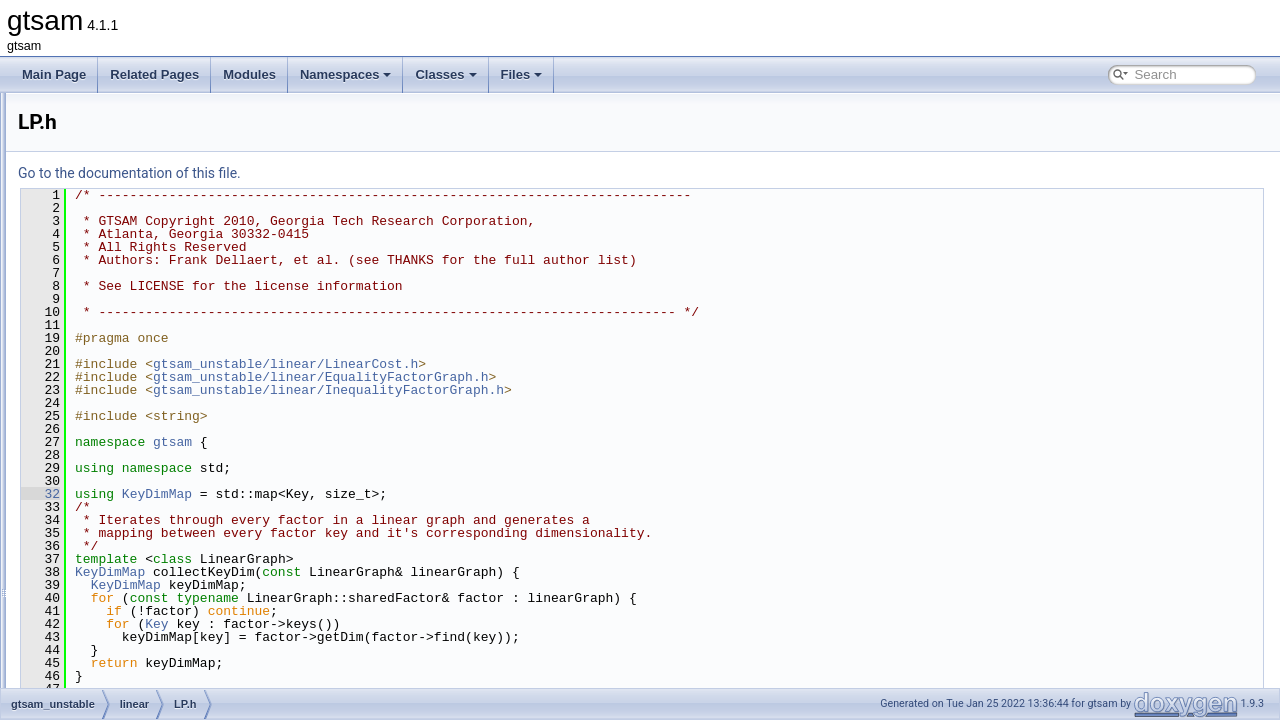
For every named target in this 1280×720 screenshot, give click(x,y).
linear (96, 192)
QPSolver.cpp (134, 544)
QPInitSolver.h (136, 522)
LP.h (109, 412)
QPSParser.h (133, 588)
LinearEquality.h (140, 368)
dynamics (107, 170)
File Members (86, 676)
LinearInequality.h (145, 390)
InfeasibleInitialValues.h (160, 302)
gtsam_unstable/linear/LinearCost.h (535, 364)
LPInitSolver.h (135, 434)
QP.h (111, 500)
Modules (249, 74)
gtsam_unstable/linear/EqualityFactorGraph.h (570, 377)
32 (290, 494)
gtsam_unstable (108, 104)
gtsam (422, 442)
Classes (445, 74)
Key (406, 624)
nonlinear (106, 632)
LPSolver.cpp (133, 456)
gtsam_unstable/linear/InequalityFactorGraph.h (578, 390)
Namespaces (346, 74)
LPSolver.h (127, 478)
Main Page (54, 74)
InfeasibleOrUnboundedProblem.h (188, 324)
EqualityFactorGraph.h (158, 258)
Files (522, 74)
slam (94, 654)
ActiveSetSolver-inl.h (153, 214)
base (95, 126)
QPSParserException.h (159, 610)
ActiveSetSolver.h (145, 236)
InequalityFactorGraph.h (162, 280)
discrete (103, 148)
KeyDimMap (407, 494)
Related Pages (154, 74)
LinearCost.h (132, 346)
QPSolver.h (128, 566)
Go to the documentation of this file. (379, 173)
